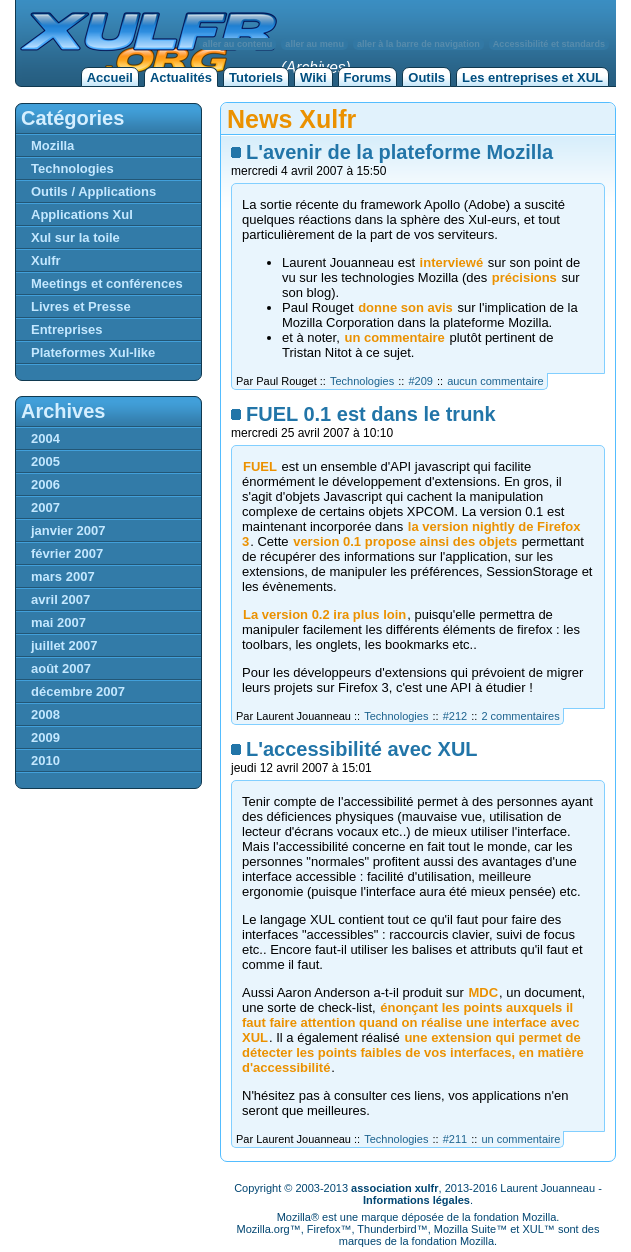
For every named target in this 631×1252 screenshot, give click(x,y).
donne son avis (405, 307)
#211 (455, 1139)
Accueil (110, 77)
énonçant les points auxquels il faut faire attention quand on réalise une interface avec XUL (410, 1022)
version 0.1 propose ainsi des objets (405, 541)
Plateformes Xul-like (93, 352)
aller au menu (314, 44)
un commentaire (394, 337)
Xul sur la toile (75, 237)
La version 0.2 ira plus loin (324, 614)
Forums (368, 77)
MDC (483, 992)
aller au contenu (238, 44)
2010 (45, 760)
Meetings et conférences (107, 283)
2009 (45, 737)
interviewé (452, 262)
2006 (45, 484)
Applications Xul (82, 214)
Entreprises (67, 329)
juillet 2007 (64, 645)
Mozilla (52, 145)
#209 (420, 381)
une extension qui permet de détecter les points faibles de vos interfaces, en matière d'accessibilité (413, 1052)
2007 (45, 507)
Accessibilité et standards (549, 44)
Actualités (181, 77)
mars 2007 (63, 576)
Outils (426, 77)
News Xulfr (291, 119)
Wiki (313, 77)
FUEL (260, 466)
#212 (455, 716)
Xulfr (46, 260)
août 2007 (61, 668)
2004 (45, 438)
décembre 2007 (78, 691)
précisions (524, 277)
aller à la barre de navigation (418, 44)
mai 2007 (58, 622)
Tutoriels (256, 77)
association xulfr (394, 1188)
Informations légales (416, 1200)
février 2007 (67, 553)
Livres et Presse (81, 306)
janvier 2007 (68, 530)
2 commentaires (520, 716)
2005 (45, 461)
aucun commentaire (495, 381)
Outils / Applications (93, 191)
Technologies (362, 381)
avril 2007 (60, 599)
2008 (45, 714)
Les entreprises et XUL (532, 77)
